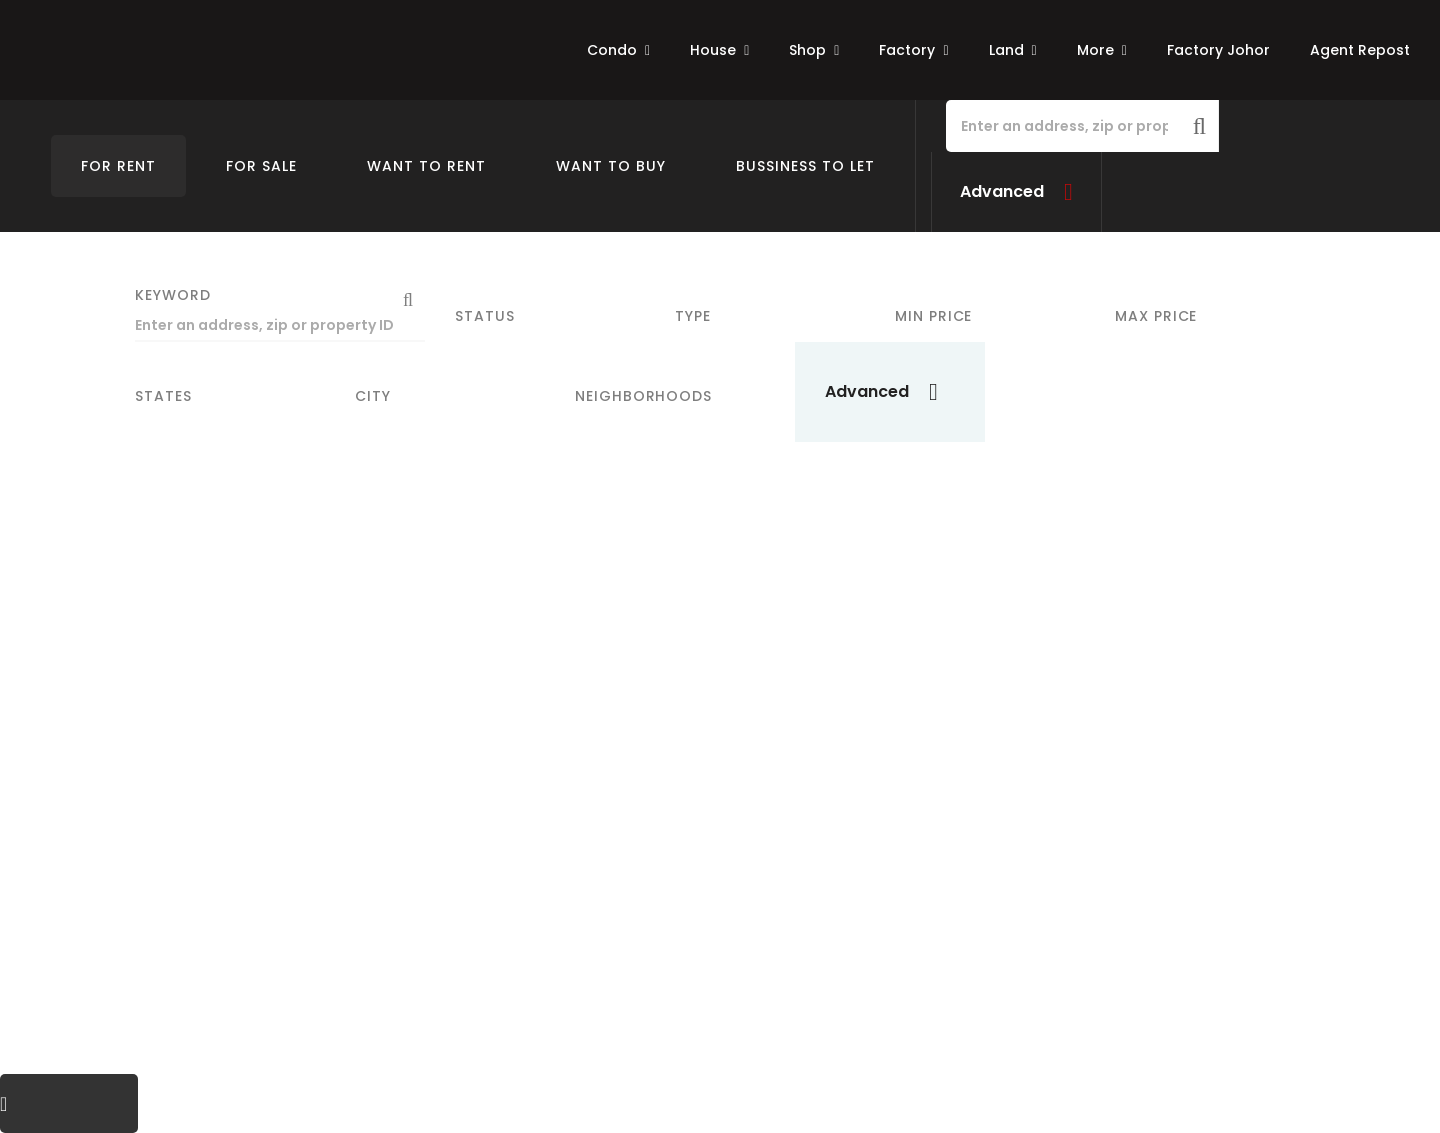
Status (485, 316)
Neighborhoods (643, 396)
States (163, 396)
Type (693, 316)
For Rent (118, 166)
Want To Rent (426, 166)
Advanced (1002, 191)
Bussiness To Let (805, 166)
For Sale (261, 166)
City (373, 396)
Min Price (933, 316)
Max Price (1156, 316)
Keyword (173, 295)
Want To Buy (611, 166)
